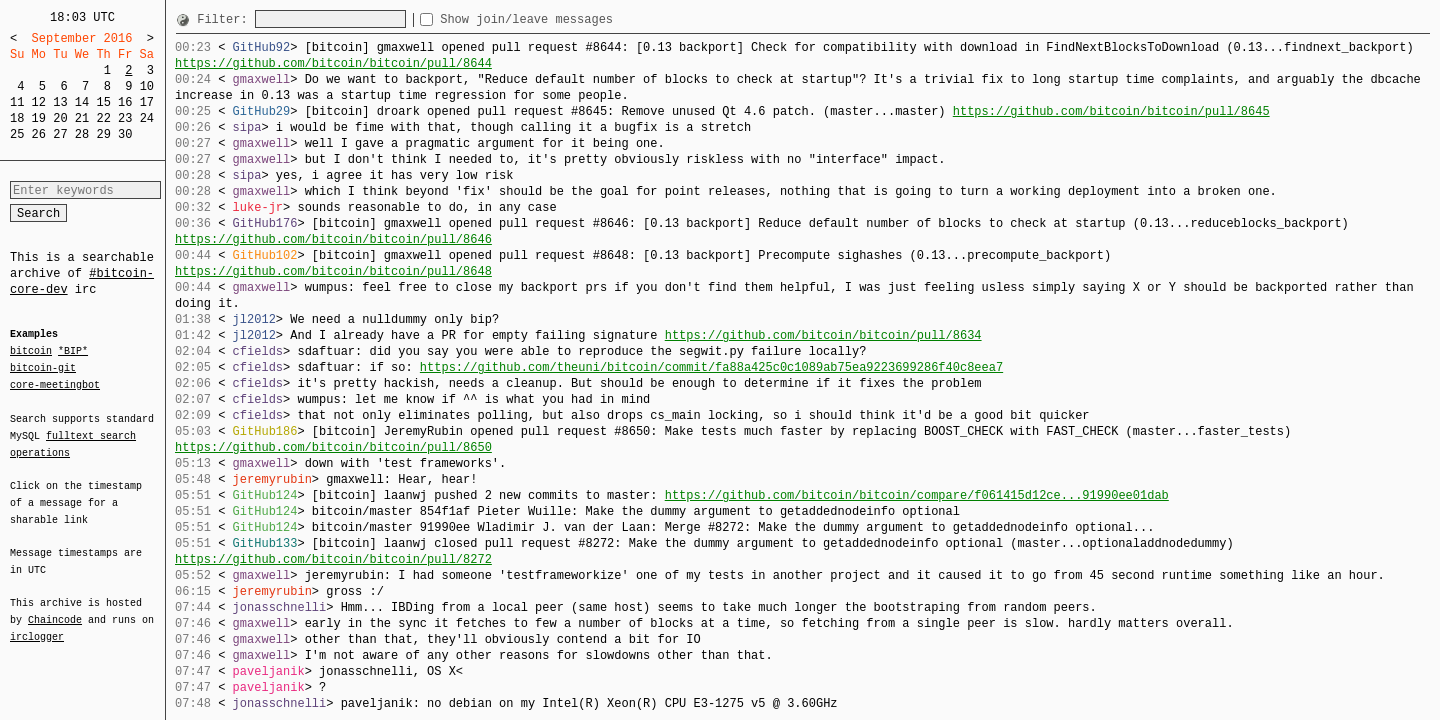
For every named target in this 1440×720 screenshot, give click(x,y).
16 (125, 102)
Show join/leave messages (562, 19)
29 (103, 134)
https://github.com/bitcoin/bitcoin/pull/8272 (333, 559)
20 (60, 118)
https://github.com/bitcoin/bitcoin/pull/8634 (823, 335)
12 (39, 102)
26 (39, 134)
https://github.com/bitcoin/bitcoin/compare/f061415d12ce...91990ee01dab (917, 495)
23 (125, 118)
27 (60, 134)
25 (17, 134)
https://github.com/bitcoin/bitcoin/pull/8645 (1111, 111)
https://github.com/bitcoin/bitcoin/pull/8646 (333, 239)
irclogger (37, 624)
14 (82, 102)
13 (60, 102)
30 (125, 134)
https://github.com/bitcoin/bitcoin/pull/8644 (333, 63)
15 (103, 102)
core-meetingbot (55, 384)
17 (147, 102)
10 (147, 86)
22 (103, 118)
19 (39, 118)
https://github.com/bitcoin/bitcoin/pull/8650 (333, 447)
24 (147, 118)
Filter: (226, 19)
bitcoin (31, 352)
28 (82, 134)
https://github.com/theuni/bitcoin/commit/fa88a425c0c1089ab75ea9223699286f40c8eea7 (711, 367)
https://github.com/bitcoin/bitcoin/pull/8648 (333, 271)
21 (82, 118)
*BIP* (73, 352)
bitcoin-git (43, 368)
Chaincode (55, 608)
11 (17, 102)
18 (17, 118)
